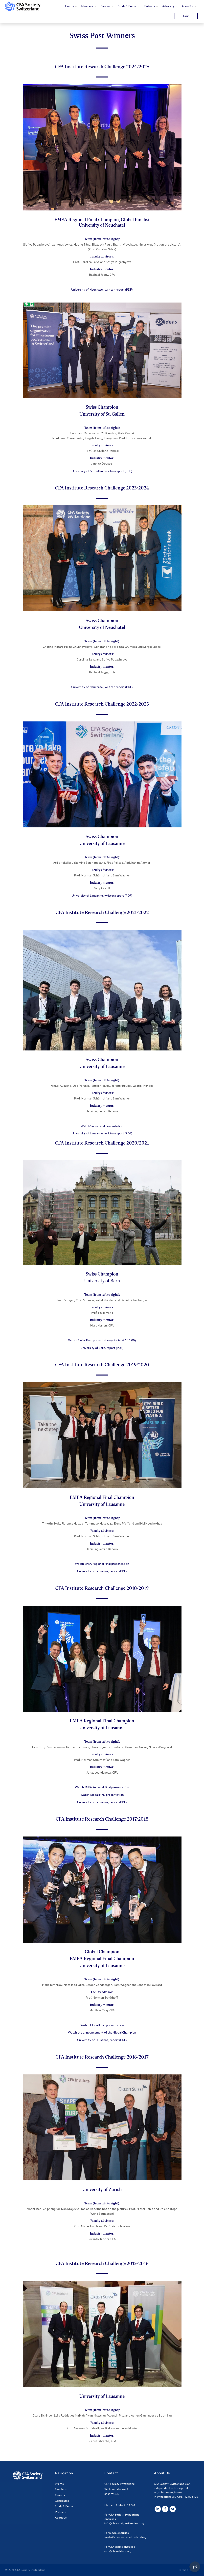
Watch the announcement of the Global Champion (102, 2033)
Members (89, 6)
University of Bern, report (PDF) (102, 1348)
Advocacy (170, 6)
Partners (151, 6)
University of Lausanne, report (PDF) (102, 1571)
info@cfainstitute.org (117, 2551)
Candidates (62, 2500)
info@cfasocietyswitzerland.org (124, 2523)
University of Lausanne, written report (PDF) (102, 896)
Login (186, 16)
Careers (107, 6)
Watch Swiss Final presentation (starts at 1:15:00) (102, 1340)
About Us (189, 6)
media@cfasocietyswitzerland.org (125, 2537)
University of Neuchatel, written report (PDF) (102, 290)
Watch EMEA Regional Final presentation (102, 1564)
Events (71, 6)
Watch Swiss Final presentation (102, 1126)
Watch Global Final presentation (102, 1795)
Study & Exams (129, 6)
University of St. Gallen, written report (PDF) (102, 471)
